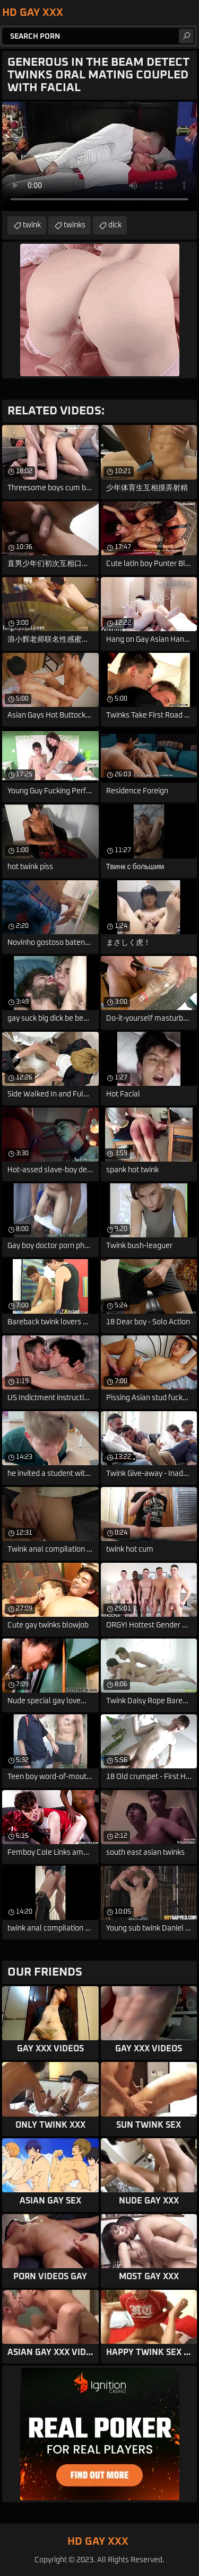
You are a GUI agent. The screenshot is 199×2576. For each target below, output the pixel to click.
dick (115, 225)
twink (32, 225)
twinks (74, 225)
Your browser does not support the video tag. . (99, 156)
